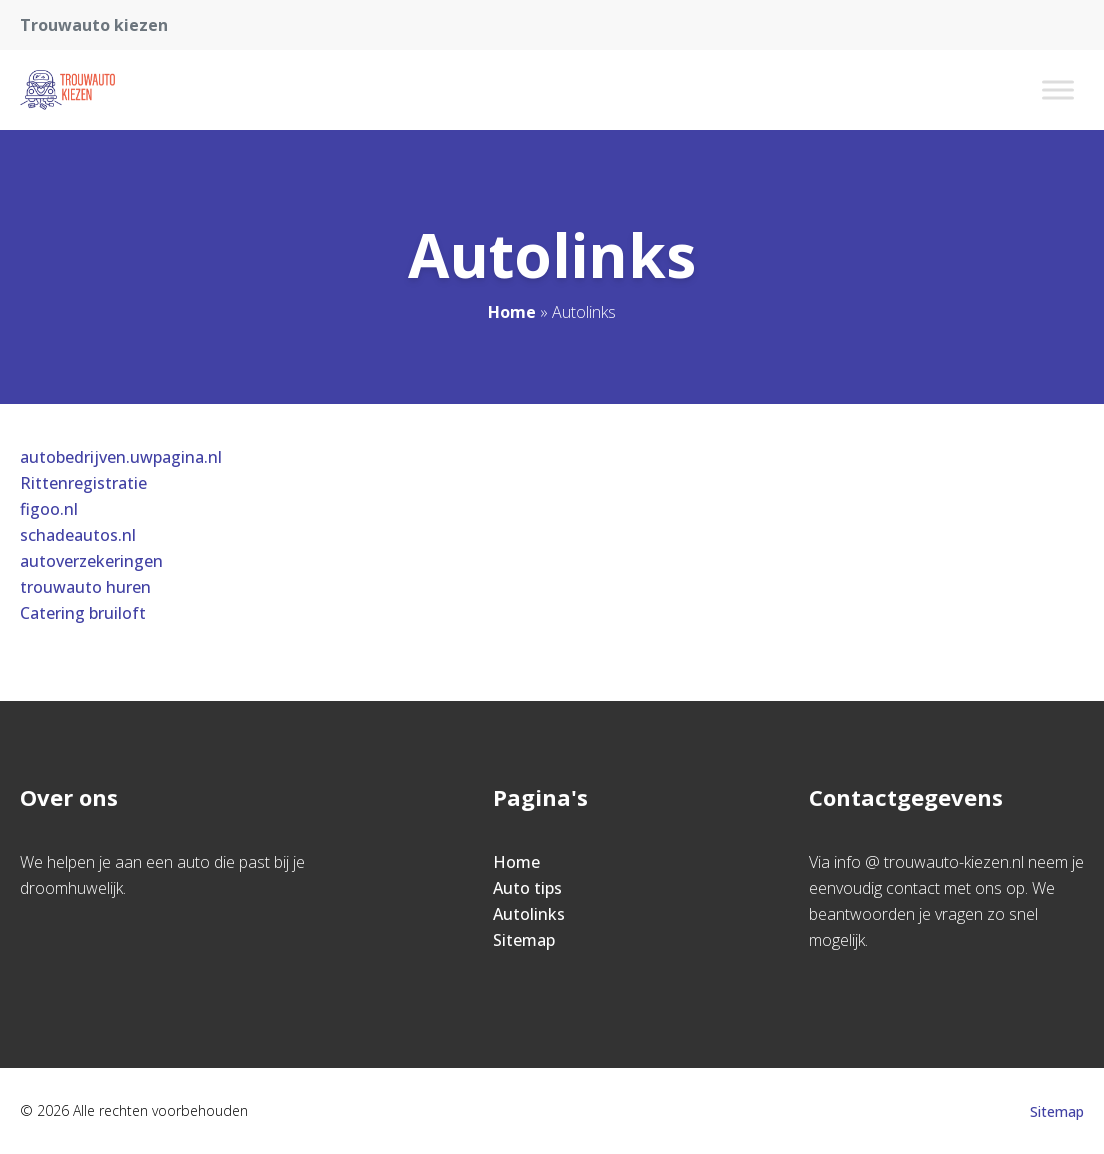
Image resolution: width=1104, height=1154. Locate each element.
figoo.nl (49, 509)
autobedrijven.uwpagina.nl (121, 457)
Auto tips (527, 888)
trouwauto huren (85, 587)
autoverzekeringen (91, 561)
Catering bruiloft (83, 613)
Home (512, 312)
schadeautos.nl (78, 535)
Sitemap (524, 940)
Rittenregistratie (83, 483)
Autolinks (529, 914)
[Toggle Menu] (1058, 89)
